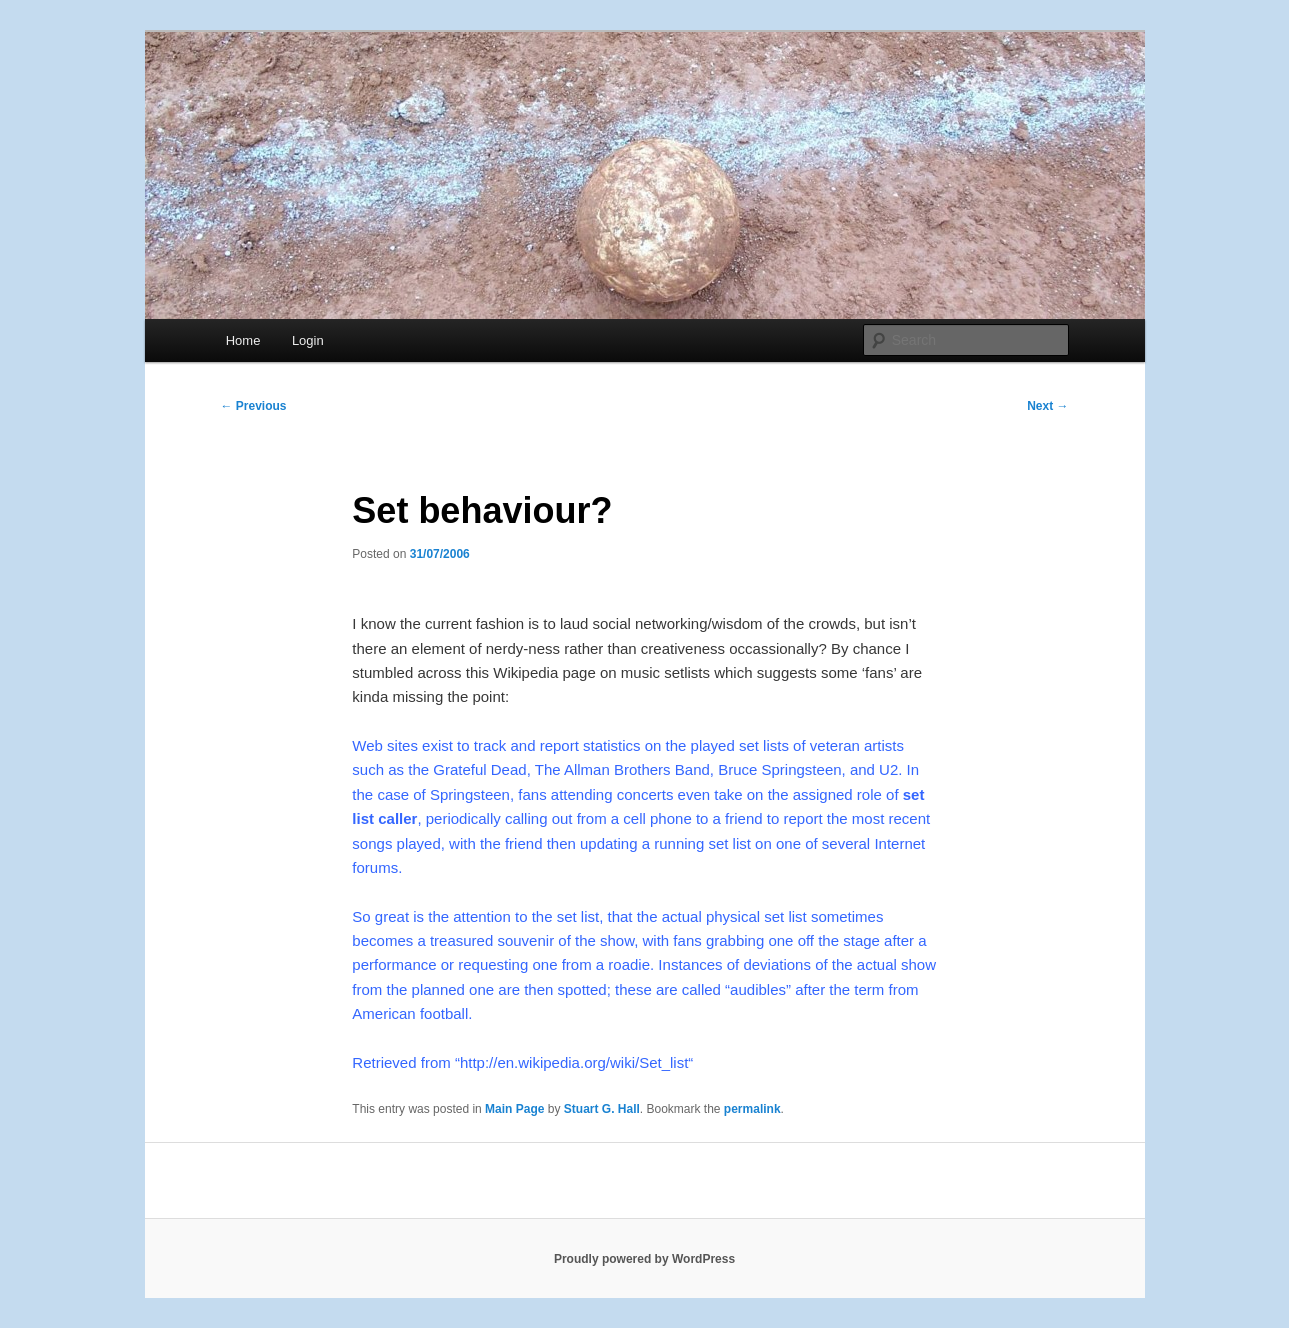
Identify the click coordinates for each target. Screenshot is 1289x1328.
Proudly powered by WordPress (644, 1259)
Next (1047, 406)
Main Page (514, 1109)
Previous (254, 406)
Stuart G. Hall (602, 1109)
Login (308, 340)
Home (243, 340)
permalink (752, 1109)
